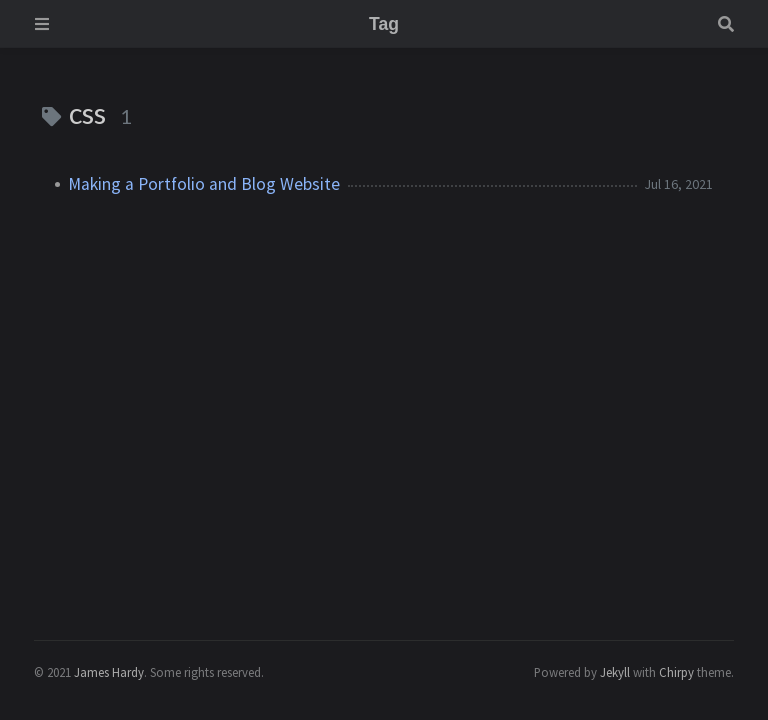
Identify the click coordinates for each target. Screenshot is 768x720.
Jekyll (615, 672)
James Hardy (109, 672)
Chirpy (676, 672)
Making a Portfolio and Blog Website (204, 184)
